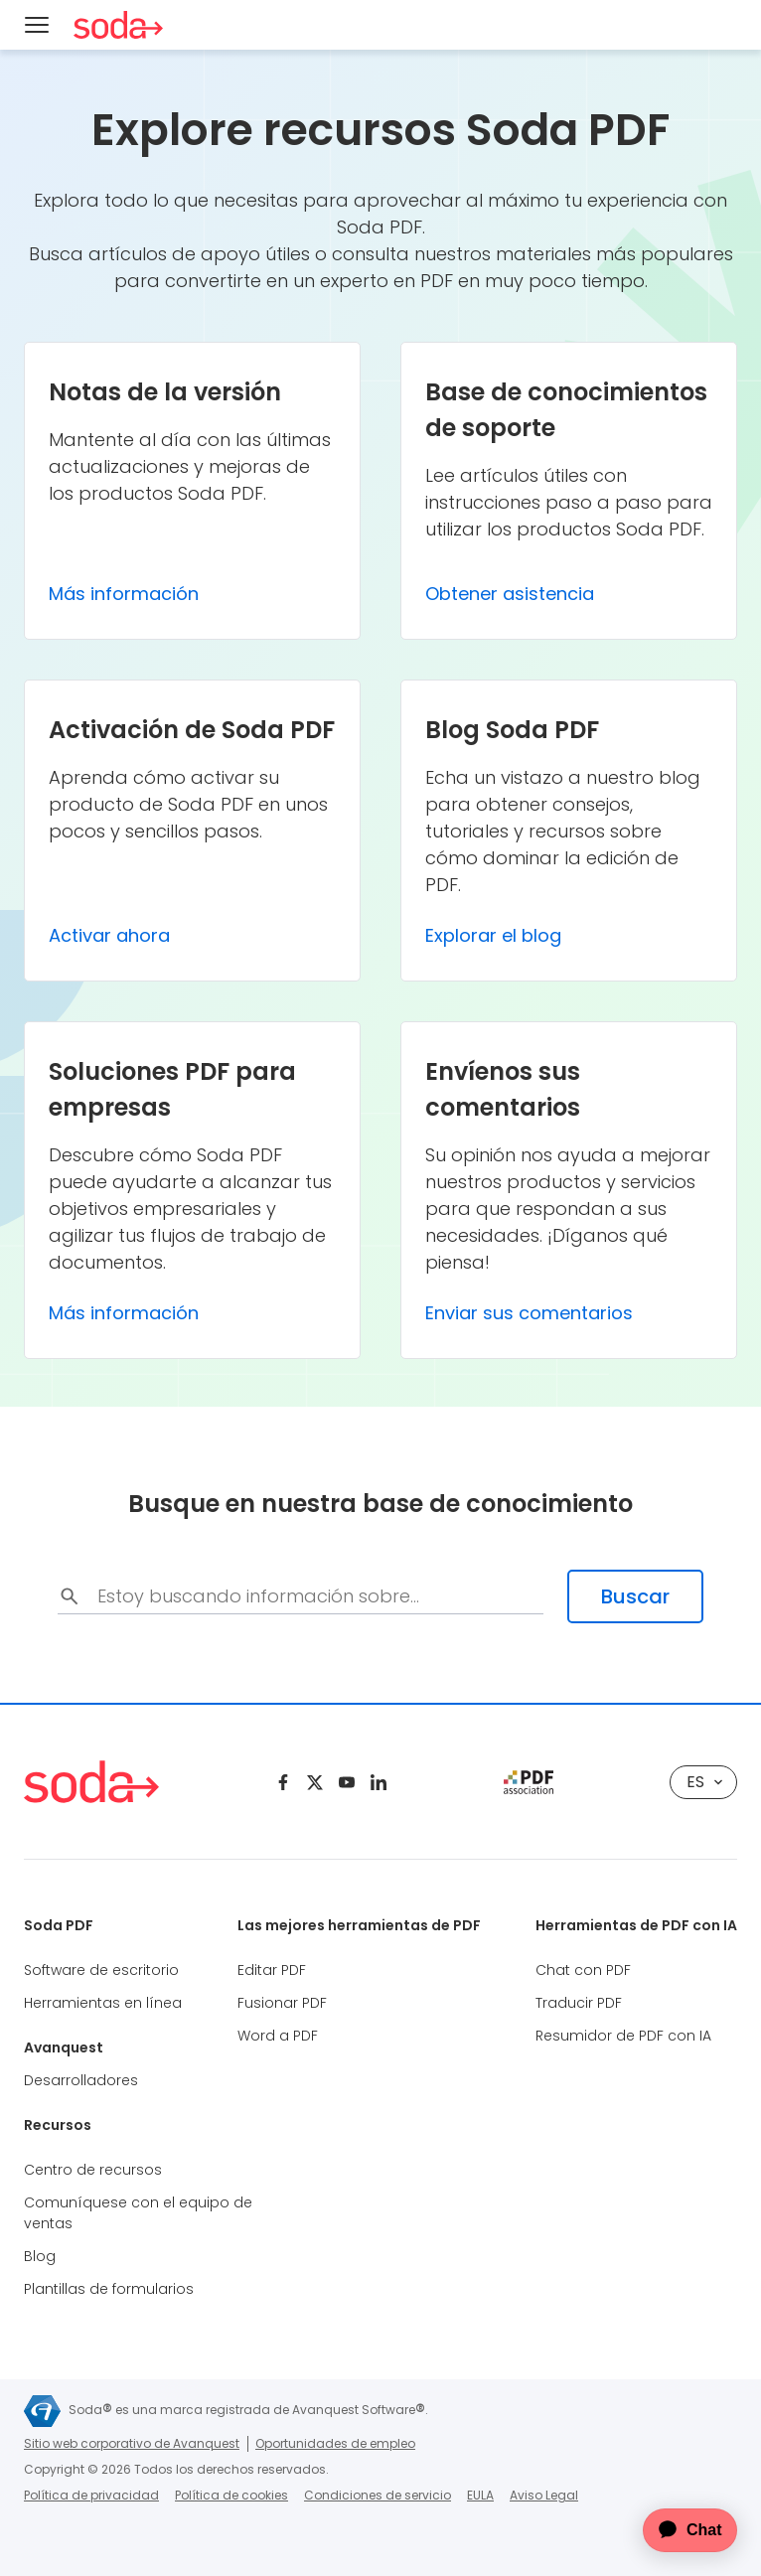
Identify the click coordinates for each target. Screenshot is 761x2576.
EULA (480, 2495)
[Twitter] (315, 1782)
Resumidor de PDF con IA (623, 2036)
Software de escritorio (101, 1970)
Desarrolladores (81, 2080)
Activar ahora (109, 935)
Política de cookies (231, 2495)
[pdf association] (528, 1782)
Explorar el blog (493, 935)
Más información (124, 593)
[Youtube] (347, 1782)
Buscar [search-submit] (635, 1596)
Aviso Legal (544, 2495)
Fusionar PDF (282, 2003)
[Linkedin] (378, 1782)
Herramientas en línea (103, 2003)
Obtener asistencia (509, 593)
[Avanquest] (42, 2411)
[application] (678, 2530)
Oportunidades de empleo (335, 2443)
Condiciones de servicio (377, 2495)
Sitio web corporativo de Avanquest (131, 2443)
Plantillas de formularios (109, 2289)
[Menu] (37, 25)
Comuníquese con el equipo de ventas (138, 2213)
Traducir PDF (578, 2003)
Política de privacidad (91, 2495)
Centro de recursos (93, 2170)
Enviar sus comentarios (529, 1312)
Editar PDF (271, 1970)
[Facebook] (283, 1782)
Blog (40, 2256)
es (704, 1781)
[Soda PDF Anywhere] (118, 25)
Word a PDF (277, 2036)
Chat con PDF (583, 1970)
